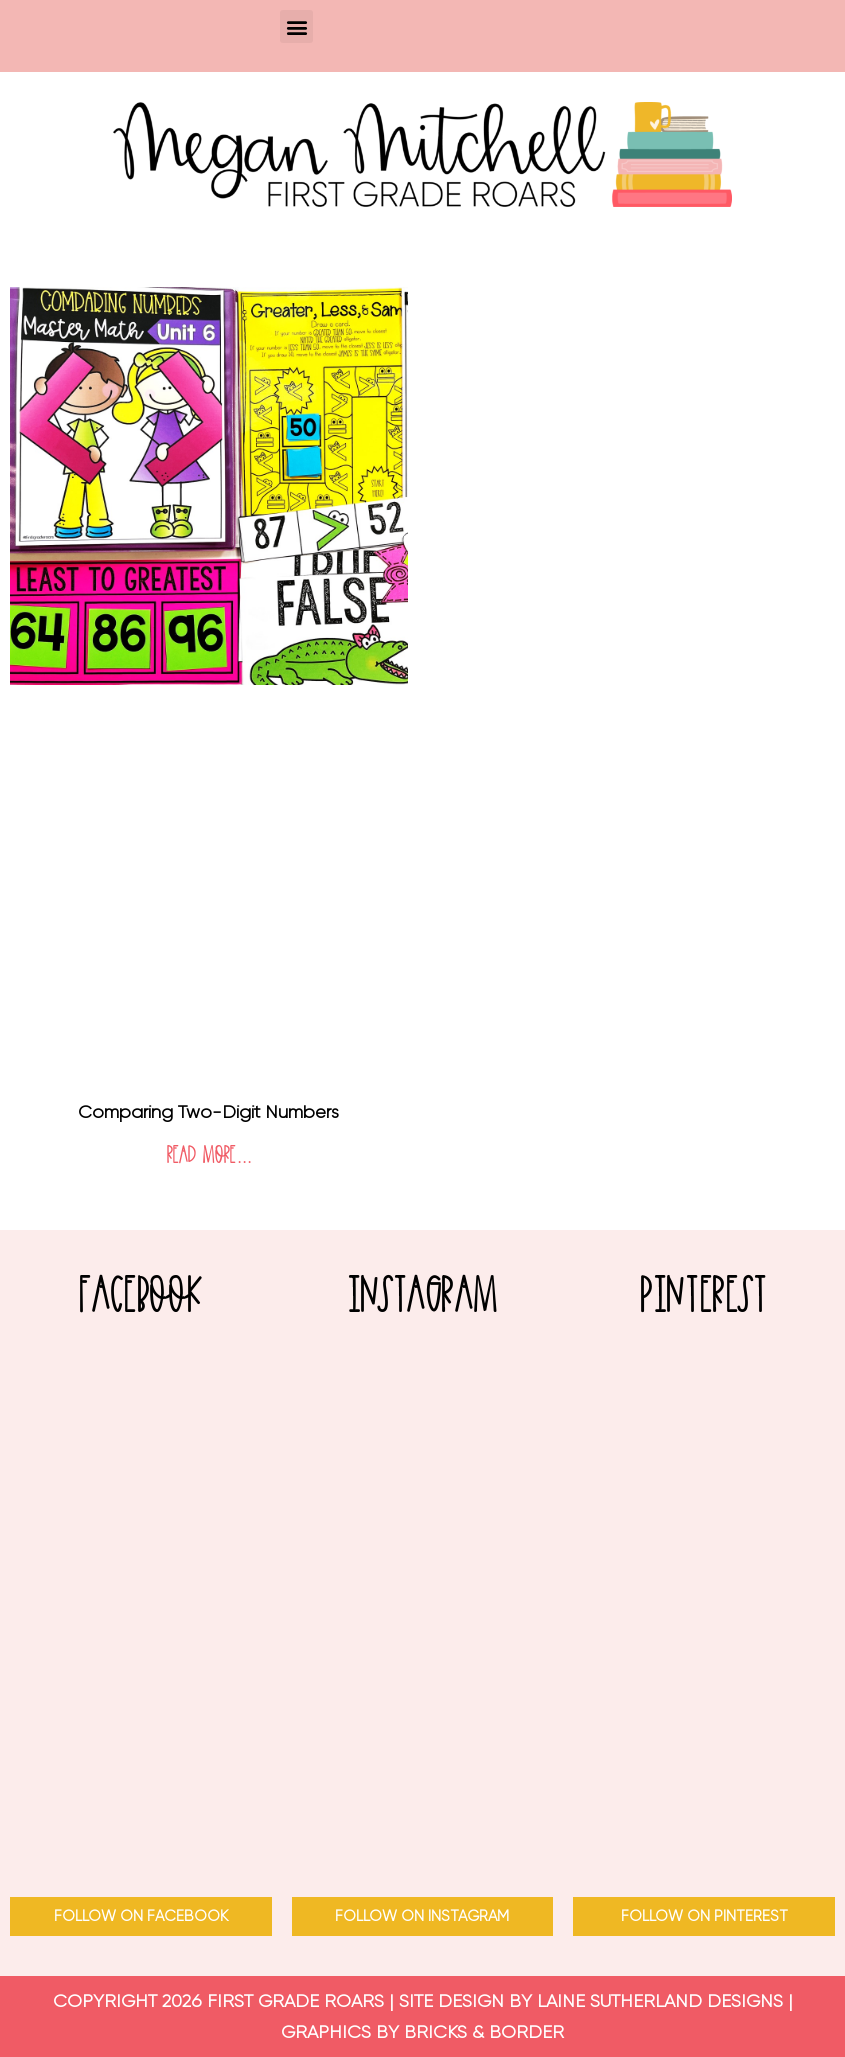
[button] (296, 26)
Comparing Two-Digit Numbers (208, 1112)
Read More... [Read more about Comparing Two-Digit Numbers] (209, 1156)
